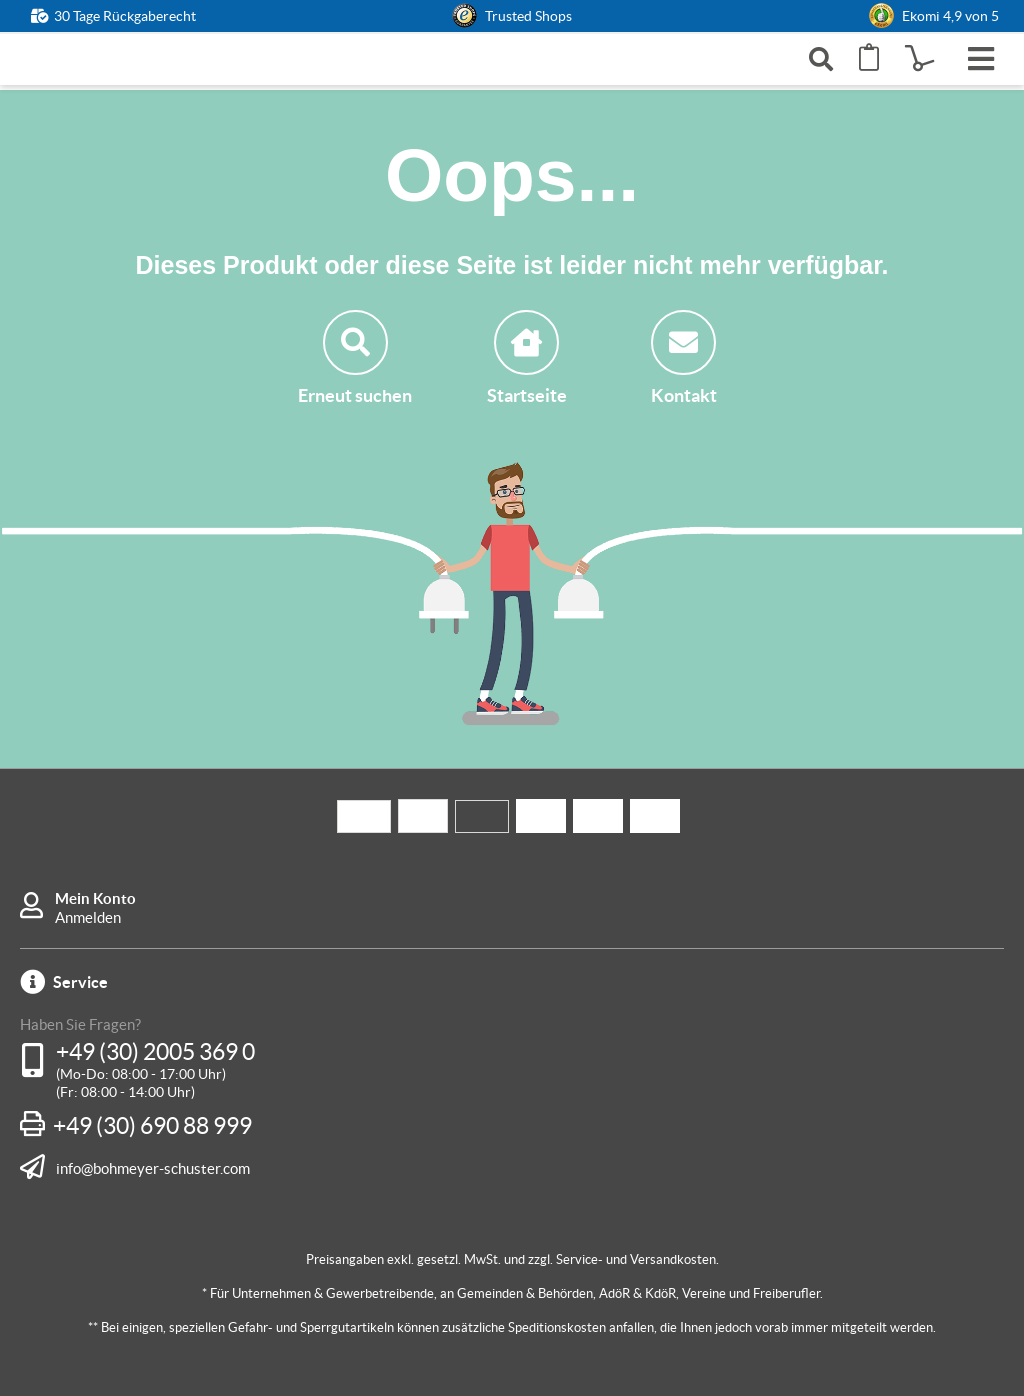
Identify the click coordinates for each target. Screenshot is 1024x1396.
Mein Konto (95, 898)
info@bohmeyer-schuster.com (153, 1168)
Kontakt (684, 358)
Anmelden (88, 917)
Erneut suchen (355, 358)
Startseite (527, 358)
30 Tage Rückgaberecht (125, 16)
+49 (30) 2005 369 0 (155, 1052)
